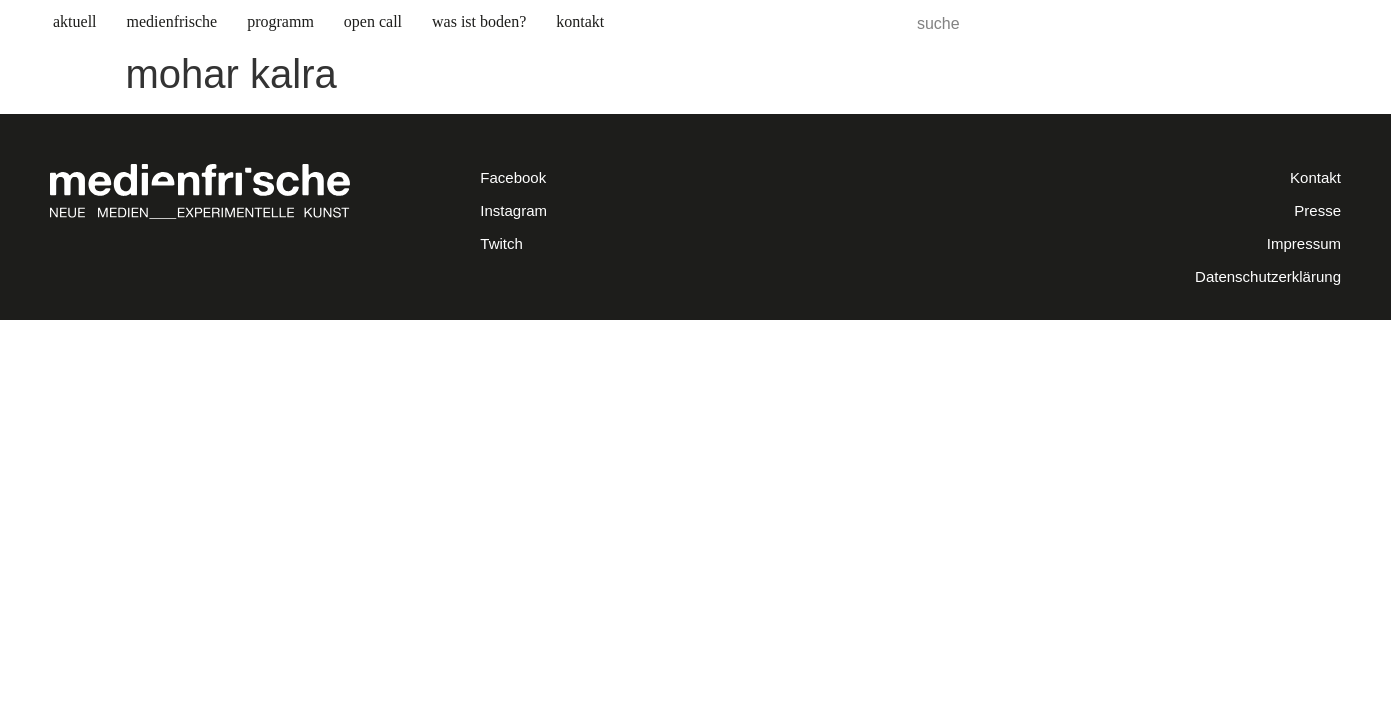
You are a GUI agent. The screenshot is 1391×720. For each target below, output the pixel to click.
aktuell (75, 21)
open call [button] (373, 21)
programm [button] (280, 21)
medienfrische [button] (172, 21)
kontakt (580, 21)
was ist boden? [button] (479, 21)
